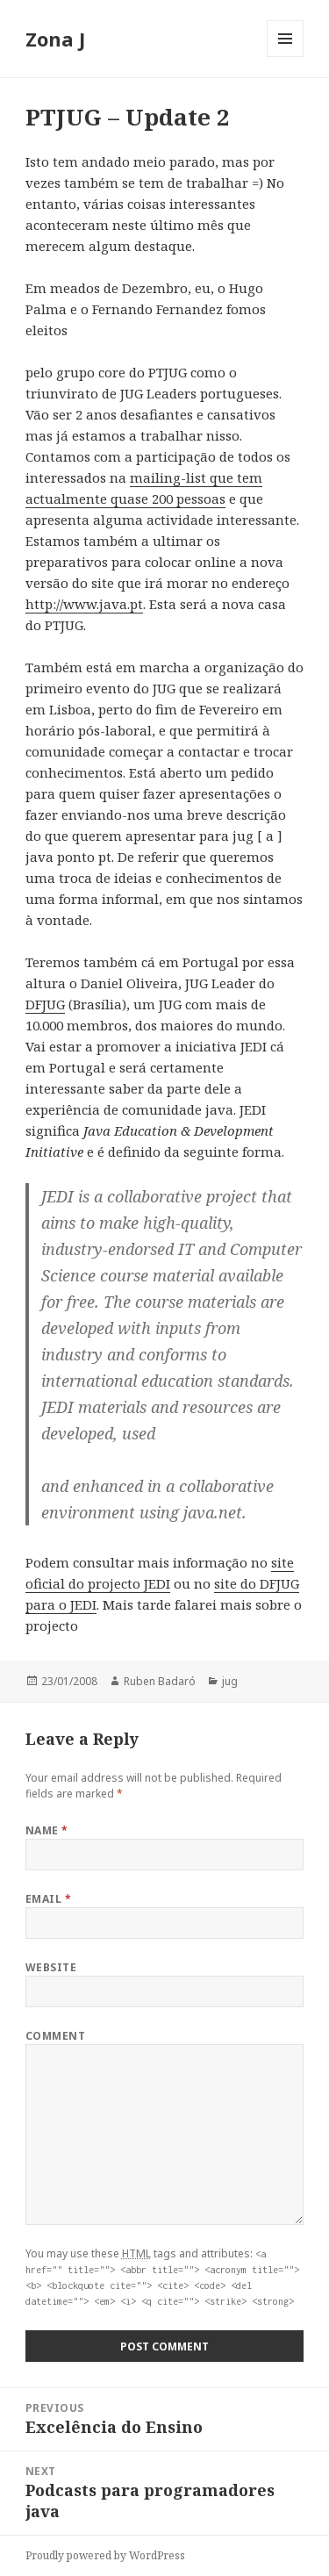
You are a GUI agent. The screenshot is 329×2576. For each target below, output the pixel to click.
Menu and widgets (286, 56)
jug (230, 1681)
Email (48, 1898)
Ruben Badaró (160, 1681)
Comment (55, 2035)
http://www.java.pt (84, 604)
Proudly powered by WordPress (105, 2555)
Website (50, 1967)
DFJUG (45, 1004)
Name (46, 1830)
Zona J (55, 38)
